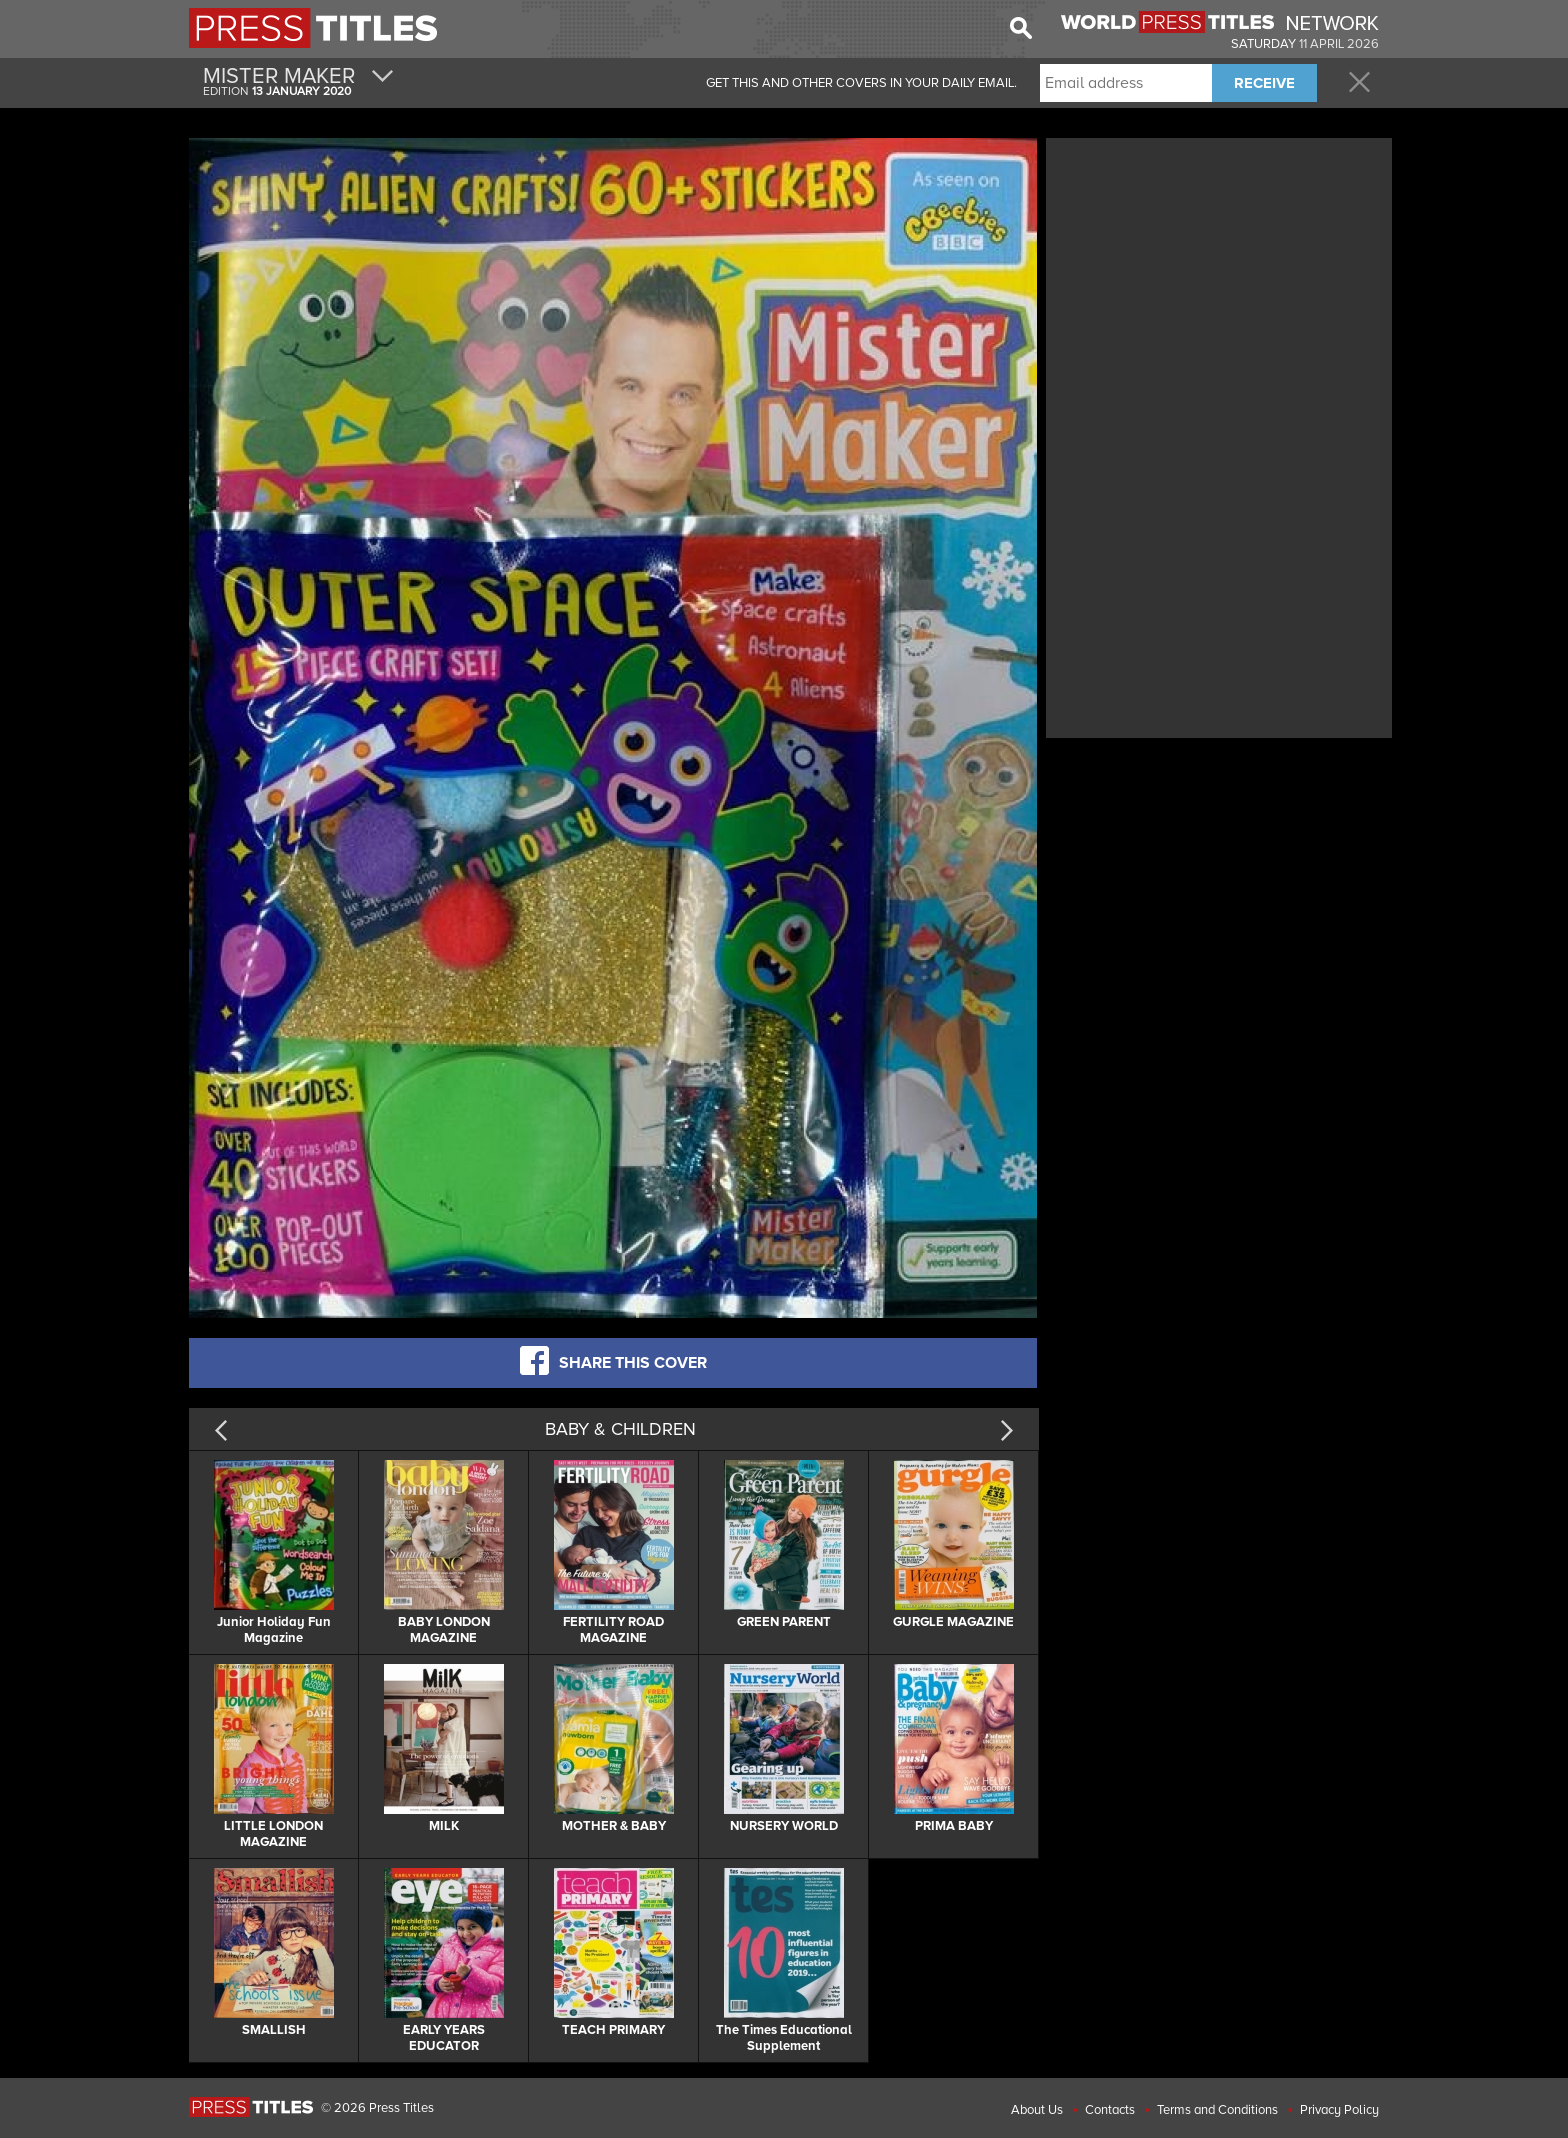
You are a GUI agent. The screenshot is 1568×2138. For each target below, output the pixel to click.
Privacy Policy (1339, 2110)
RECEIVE (1264, 83)
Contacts (1110, 2110)
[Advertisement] (1219, 283)
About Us (1037, 2110)
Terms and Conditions (1217, 2110)
